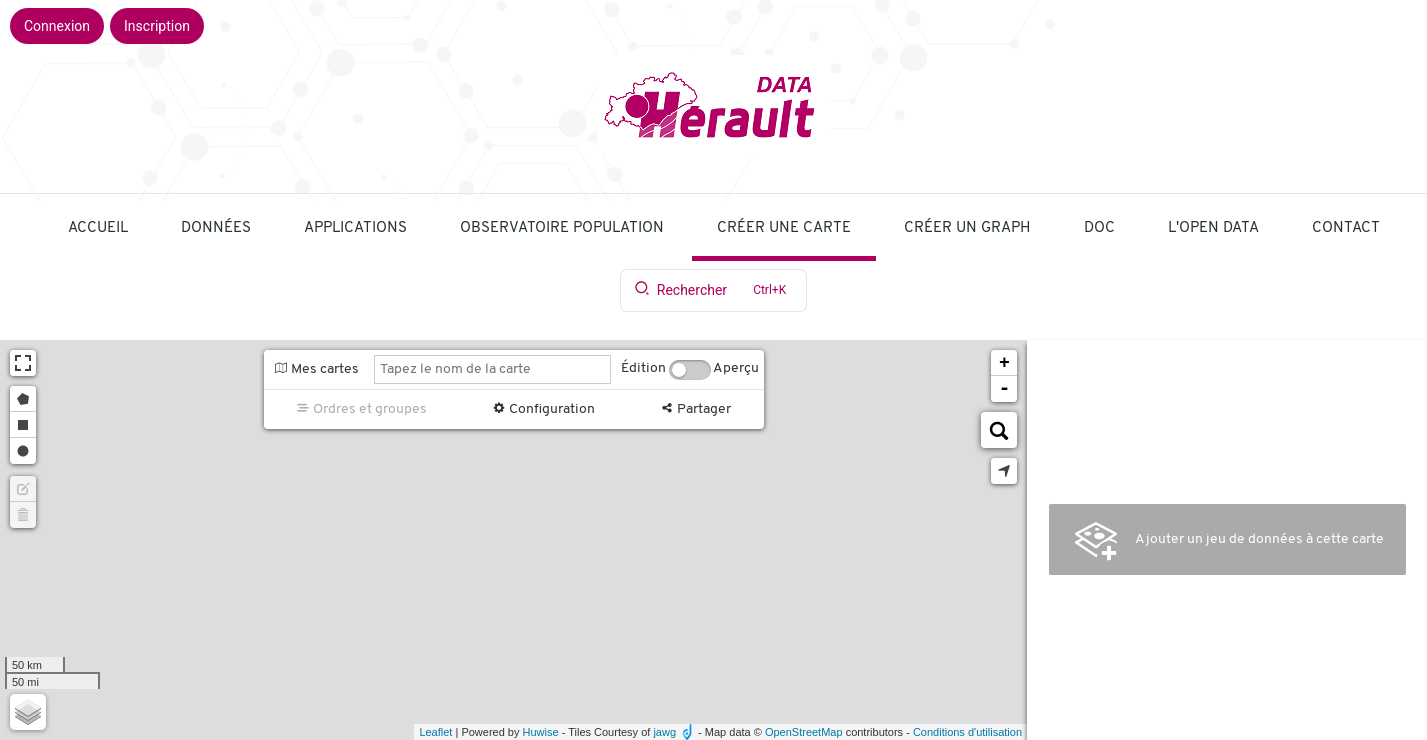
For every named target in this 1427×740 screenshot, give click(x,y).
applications (355, 228)
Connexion (57, 26)
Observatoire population (562, 228)
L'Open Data (1213, 228)
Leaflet (435, 732)
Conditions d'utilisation (967, 732)
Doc (1099, 228)
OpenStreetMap (804, 732)
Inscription (157, 26)
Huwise (541, 732)
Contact (1346, 228)
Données (216, 228)
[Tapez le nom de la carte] (492, 369)
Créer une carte (784, 228)
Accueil (98, 228)
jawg (664, 732)
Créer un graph (967, 228)
